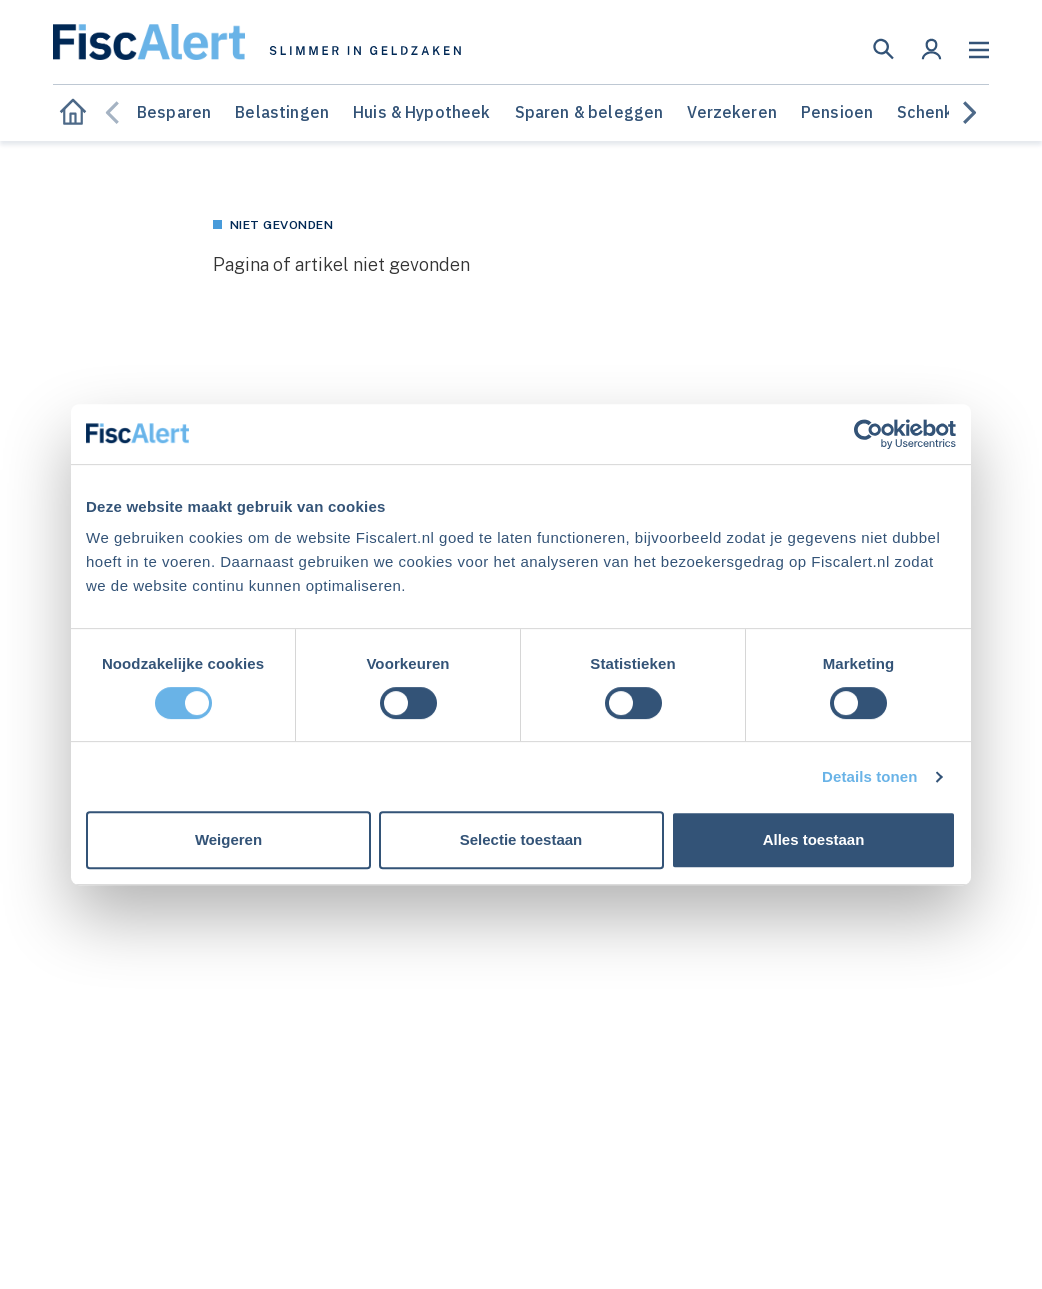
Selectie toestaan (521, 839)
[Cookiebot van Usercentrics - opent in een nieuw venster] (868, 434)
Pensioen (837, 112)
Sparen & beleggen (589, 112)
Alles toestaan (814, 839)
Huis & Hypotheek (422, 112)
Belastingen (282, 112)
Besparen (174, 112)
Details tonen (869, 776)
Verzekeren (732, 112)
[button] (883, 49)
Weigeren (228, 839)
